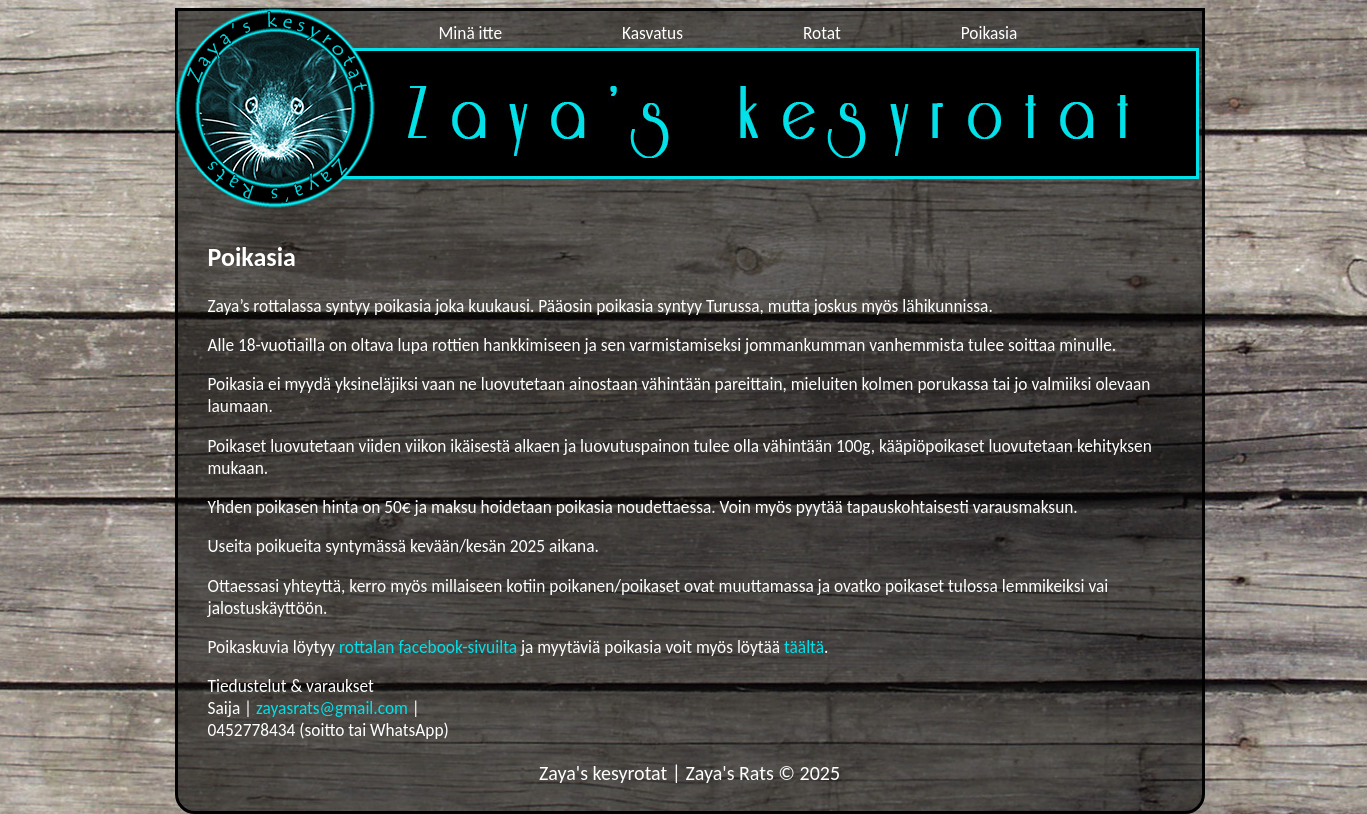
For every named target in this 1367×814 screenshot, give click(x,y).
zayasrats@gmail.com (332, 708)
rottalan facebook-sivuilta (430, 647)
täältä (804, 647)
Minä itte (471, 33)
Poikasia (989, 33)
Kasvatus (652, 33)
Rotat (822, 33)
